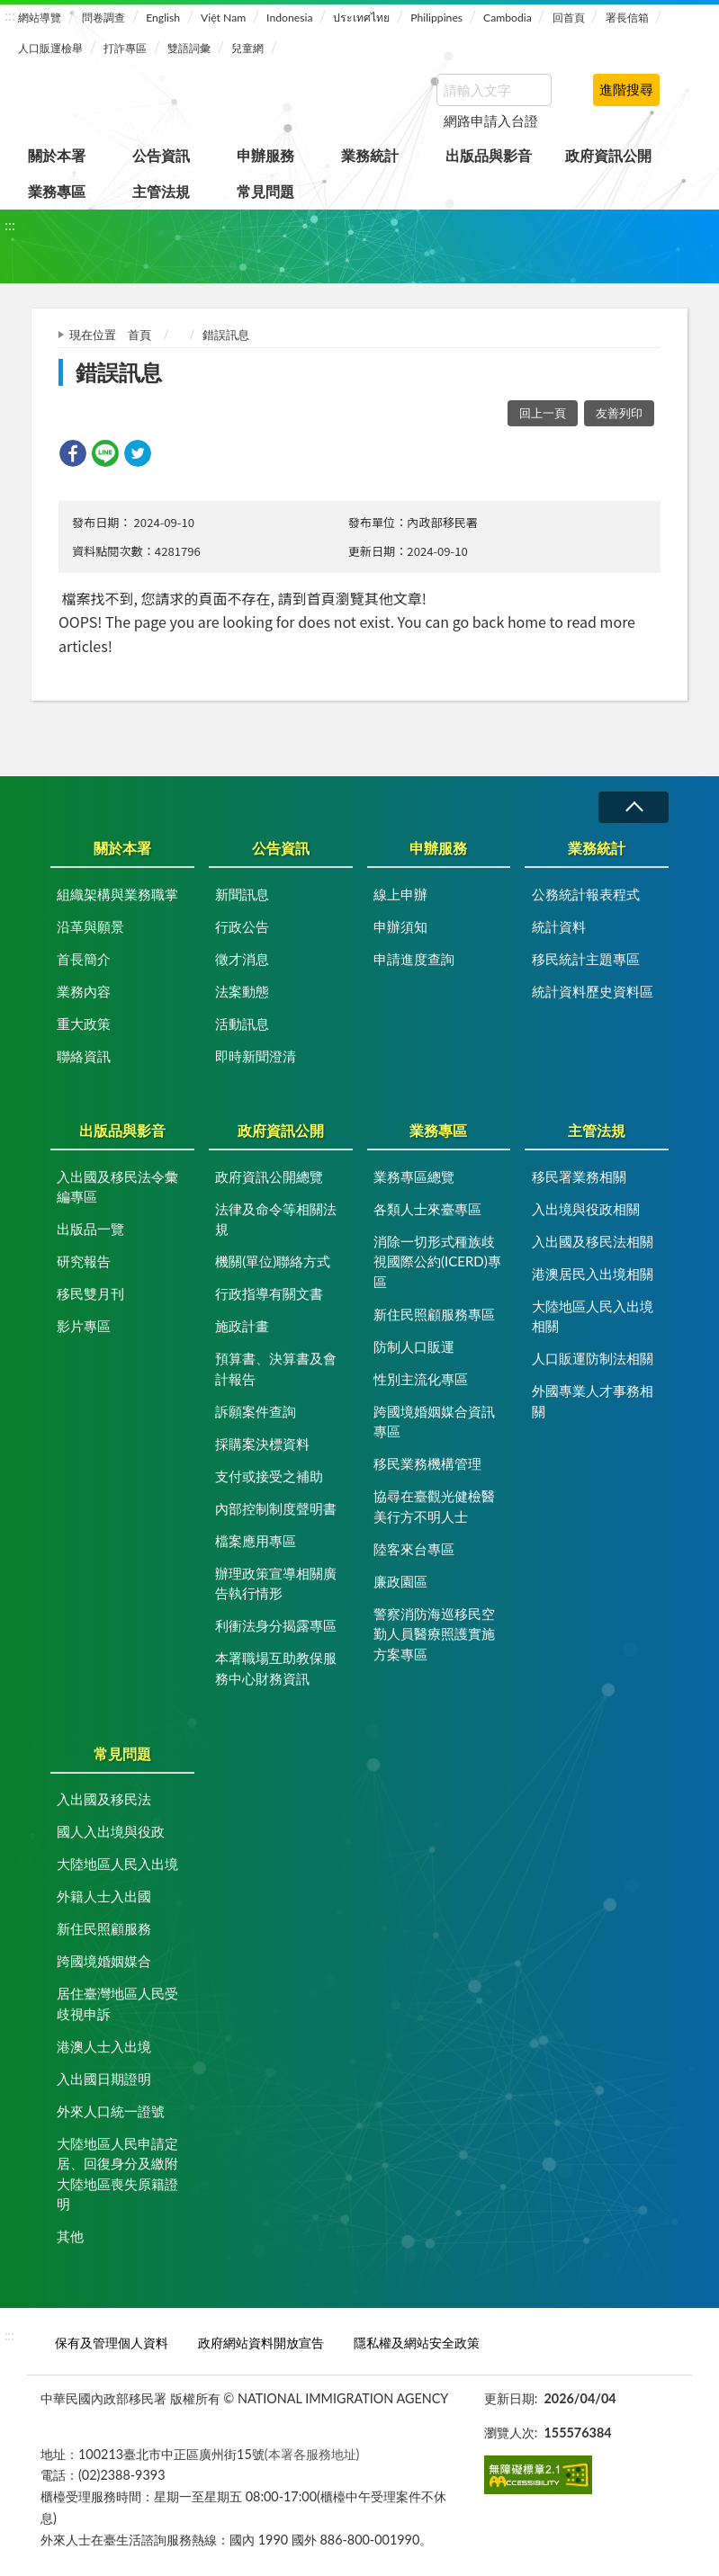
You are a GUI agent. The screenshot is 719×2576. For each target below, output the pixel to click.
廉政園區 (400, 1581)
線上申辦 (400, 894)
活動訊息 (242, 1023)
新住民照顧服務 (104, 1928)
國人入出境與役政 (111, 1831)
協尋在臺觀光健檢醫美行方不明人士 (434, 1506)
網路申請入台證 (491, 120)
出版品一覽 (90, 1229)
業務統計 (370, 155)
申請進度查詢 (413, 959)
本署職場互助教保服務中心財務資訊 (276, 1668)
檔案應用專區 (255, 1541)
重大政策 (84, 1023)
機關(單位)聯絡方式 (272, 1261)
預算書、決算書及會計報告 (276, 1368)
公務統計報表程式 (586, 894)
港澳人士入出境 (104, 2046)
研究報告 (84, 1261)
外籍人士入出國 (104, 1896)
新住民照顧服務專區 (434, 1314)
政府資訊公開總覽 (269, 1176)
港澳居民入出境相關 (592, 1274)
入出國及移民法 (104, 1799)
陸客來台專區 (413, 1549)
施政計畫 (242, 1326)
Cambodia (507, 17)
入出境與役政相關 (586, 1209)
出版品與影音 (488, 155)
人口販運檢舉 (50, 48)
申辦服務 (265, 155)
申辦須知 (400, 926)
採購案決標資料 (262, 1444)
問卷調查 (103, 17)
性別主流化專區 (420, 1379)
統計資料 (559, 926)
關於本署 (56, 155)
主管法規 (161, 191)
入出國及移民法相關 (592, 1241)
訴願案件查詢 (255, 1411)
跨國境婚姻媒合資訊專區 (434, 1421)
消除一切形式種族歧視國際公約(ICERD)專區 (437, 1261)
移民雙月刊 (90, 1293)
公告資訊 (161, 155)
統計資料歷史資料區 (592, 991)
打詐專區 (125, 48)
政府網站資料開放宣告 (261, 2342)
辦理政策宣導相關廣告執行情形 (276, 1583)
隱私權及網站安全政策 (417, 2342)
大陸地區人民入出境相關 (592, 1316)
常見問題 (265, 191)
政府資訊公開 (608, 155)
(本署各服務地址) (312, 2454)
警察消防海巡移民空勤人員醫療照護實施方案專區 (434, 1634)
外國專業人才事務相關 (592, 1400)
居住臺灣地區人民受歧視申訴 (117, 2003)
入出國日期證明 (104, 2079)
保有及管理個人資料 (111, 2342)
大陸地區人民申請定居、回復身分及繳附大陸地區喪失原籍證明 (117, 2174)
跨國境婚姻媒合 (104, 1961)
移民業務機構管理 (427, 1463)
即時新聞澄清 (255, 1056)
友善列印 (619, 413)
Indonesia (289, 17)
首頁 (139, 334)
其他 (70, 2236)
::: (9, 14)
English (163, 17)
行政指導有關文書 (269, 1293)
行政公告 (242, 926)
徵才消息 (242, 959)
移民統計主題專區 (586, 959)
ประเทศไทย (361, 17)
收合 (633, 807)
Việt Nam (223, 17)
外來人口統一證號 (111, 2111)
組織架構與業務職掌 (117, 894)
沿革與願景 (90, 926)
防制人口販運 (413, 1346)
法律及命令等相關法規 (276, 1219)
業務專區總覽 (413, 1176)
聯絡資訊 (84, 1056)
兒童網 (247, 48)
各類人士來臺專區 (427, 1209)
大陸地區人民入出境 (117, 1864)
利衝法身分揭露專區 (276, 1625)
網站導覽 (39, 17)
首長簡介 (84, 959)
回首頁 (569, 17)
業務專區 (56, 191)
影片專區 (84, 1326)
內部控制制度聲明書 (276, 1508)
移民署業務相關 (579, 1176)
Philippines (436, 17)
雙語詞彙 (189, 48)
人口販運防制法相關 (592, 1358)
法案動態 (242, 991)
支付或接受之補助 (269, 1476)
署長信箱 (627, 17)
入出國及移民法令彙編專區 (117, 1186)
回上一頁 (542, 413)
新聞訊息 (242, 894)
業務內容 (84, 991)
